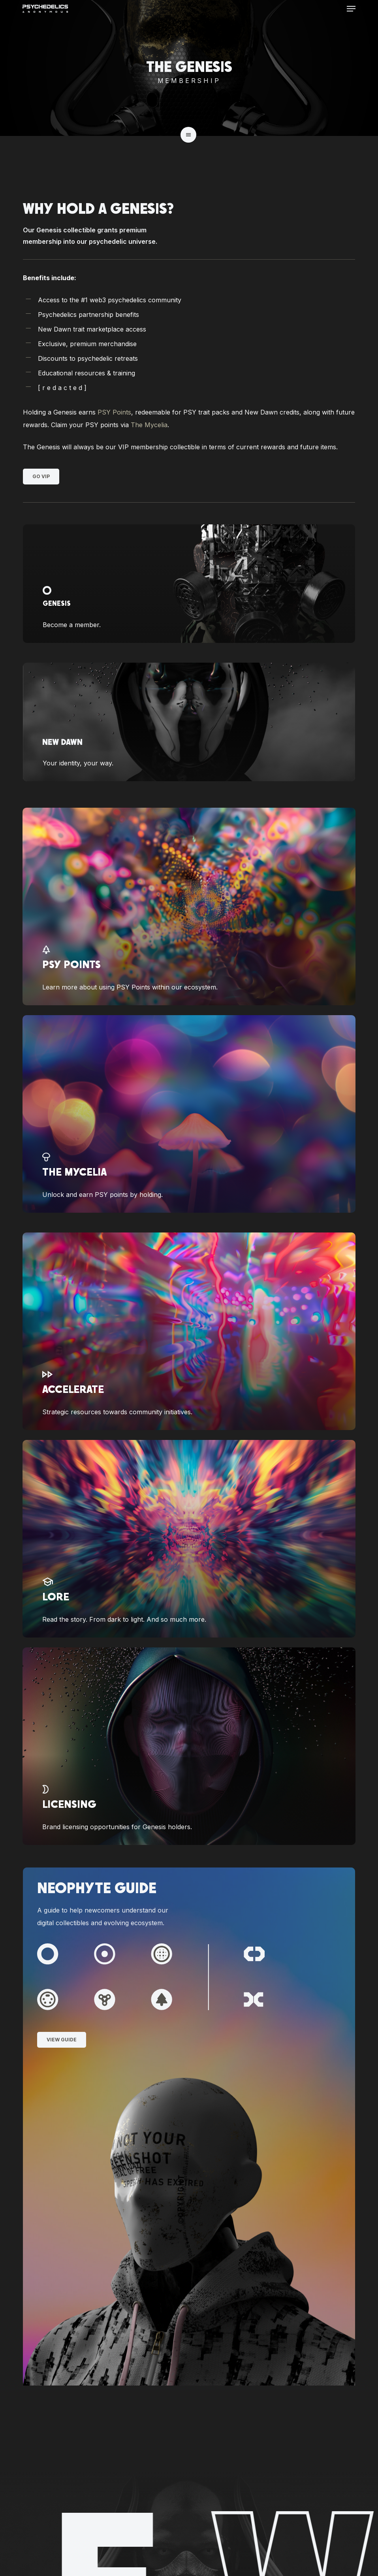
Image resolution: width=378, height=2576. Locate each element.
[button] (351, 9)
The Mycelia (149, 425)
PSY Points (114, 412)
